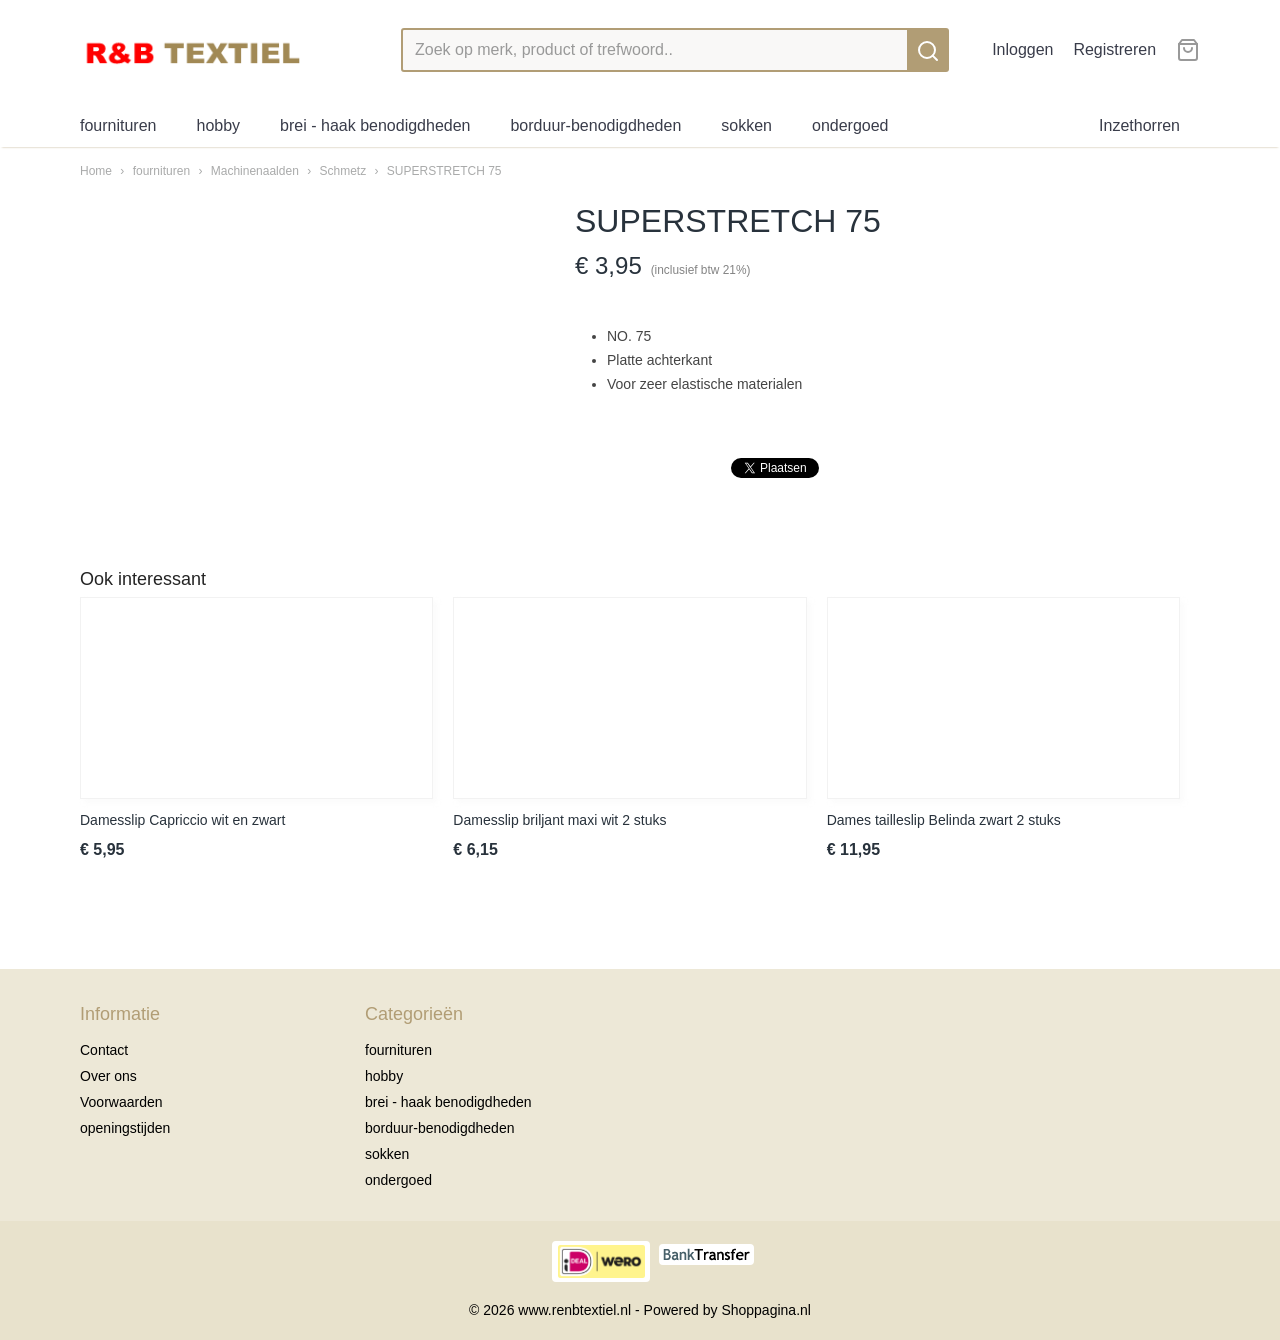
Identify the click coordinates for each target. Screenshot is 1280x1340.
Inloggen (1022, 49)
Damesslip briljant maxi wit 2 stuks (559, 820)
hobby (219, 125)
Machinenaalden (255, 171)
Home (96, 171)
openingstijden (125, 1128)
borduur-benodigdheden (595, 125)
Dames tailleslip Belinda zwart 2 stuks (944, 820)
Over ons (108, 1076)
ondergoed (850, 125)
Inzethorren (1139, 125)
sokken (746, 125)
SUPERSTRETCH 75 (444, 171)
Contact (104, 1050)
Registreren (1114, 49)
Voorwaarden (121, 1102)
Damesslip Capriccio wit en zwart (182, 820)
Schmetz (342, 171)
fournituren (118, 125)
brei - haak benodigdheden (375, 125)
